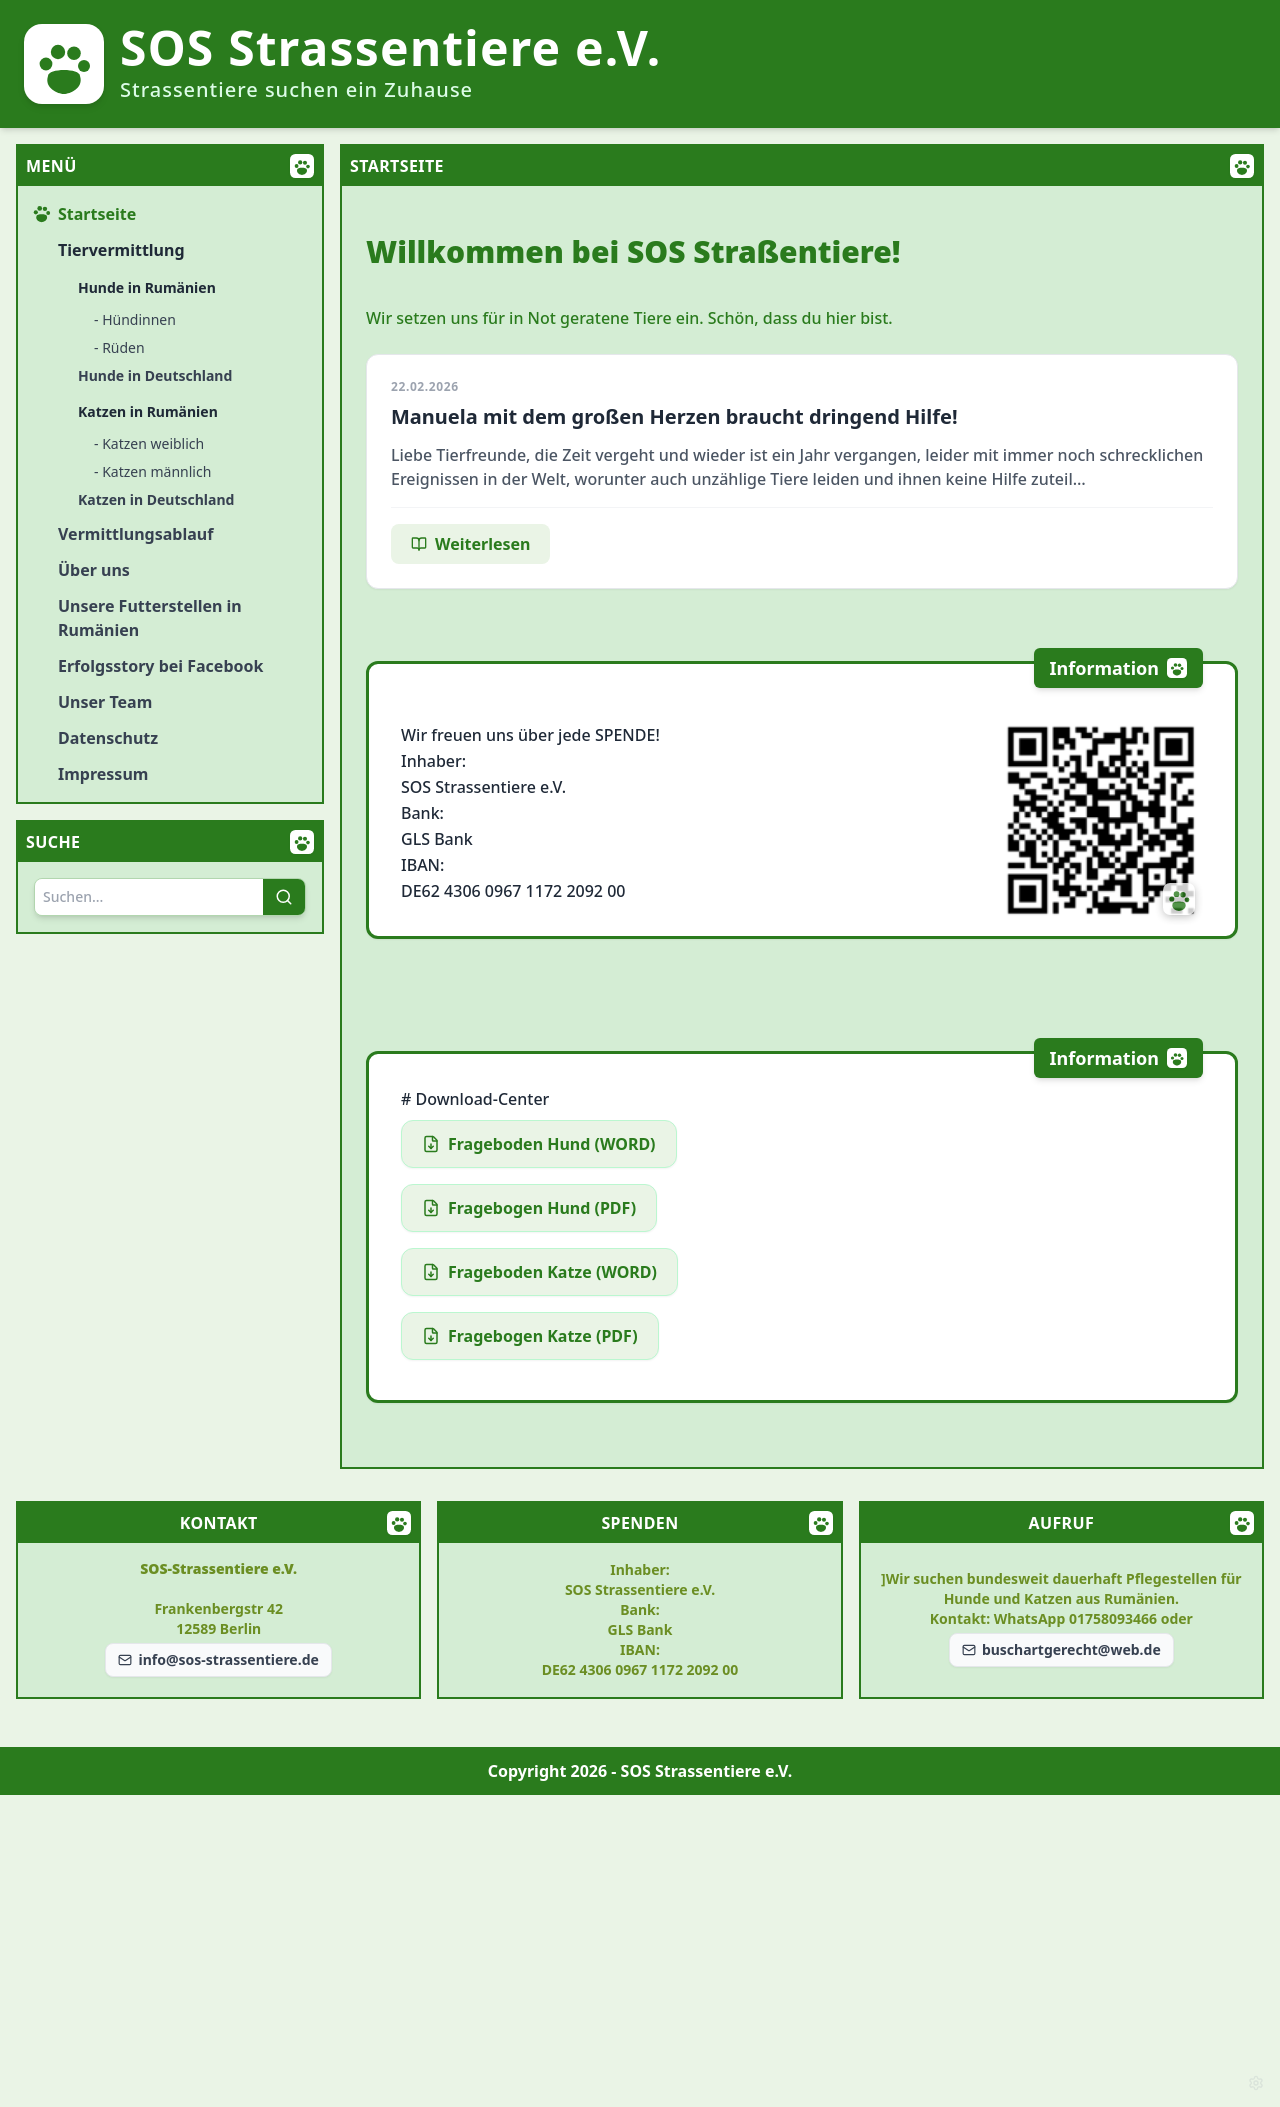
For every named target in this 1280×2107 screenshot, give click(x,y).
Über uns (94, 570)
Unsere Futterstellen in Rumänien (150, 618)
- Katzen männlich (152, 471)
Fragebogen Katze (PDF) (530, 1336)
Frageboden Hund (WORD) (539, 1144)
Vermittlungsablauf (135, 534)
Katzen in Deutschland (156, 499)
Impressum (103, 774)
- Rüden (119, 347)
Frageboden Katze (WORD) (539, 1272)
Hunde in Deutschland (155, 375)
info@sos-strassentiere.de (218, 1659)
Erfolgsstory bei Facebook (160, 666)
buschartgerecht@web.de (1061, 1649)
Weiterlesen (470, 544)
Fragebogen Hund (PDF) (529, 1208)
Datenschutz (108, 738)
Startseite (85, 214)
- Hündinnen (135, 319)
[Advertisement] (640, 1951)
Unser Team (105, 702)
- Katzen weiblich (149, 443)
